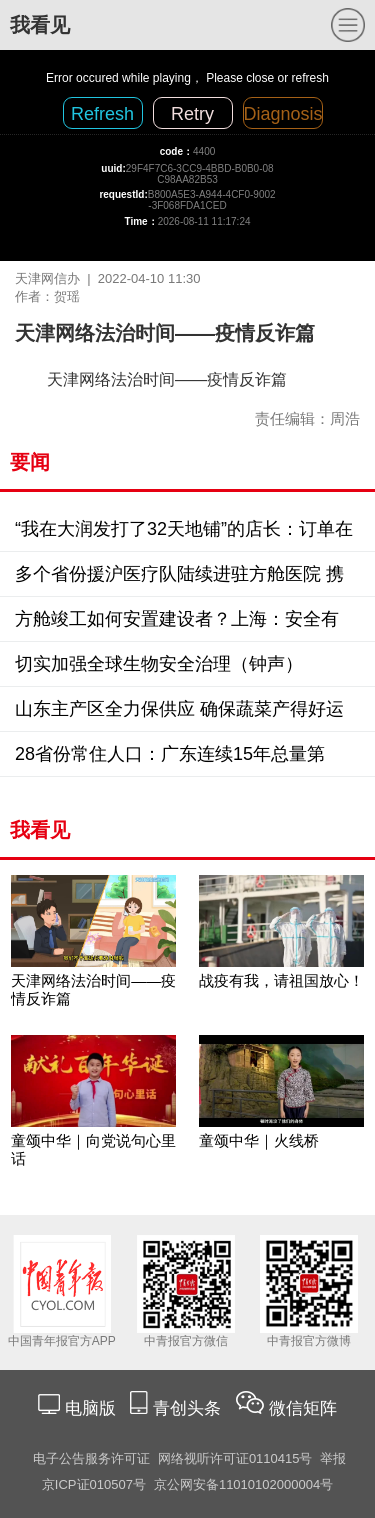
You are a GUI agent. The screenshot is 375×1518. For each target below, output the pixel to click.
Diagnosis (283, 114)
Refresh (102, 114)
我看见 (40, 25)
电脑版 (90, 1408)
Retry (192, 114)
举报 (333, 1458)
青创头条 (189, 1408)
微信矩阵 (303, 1408)
